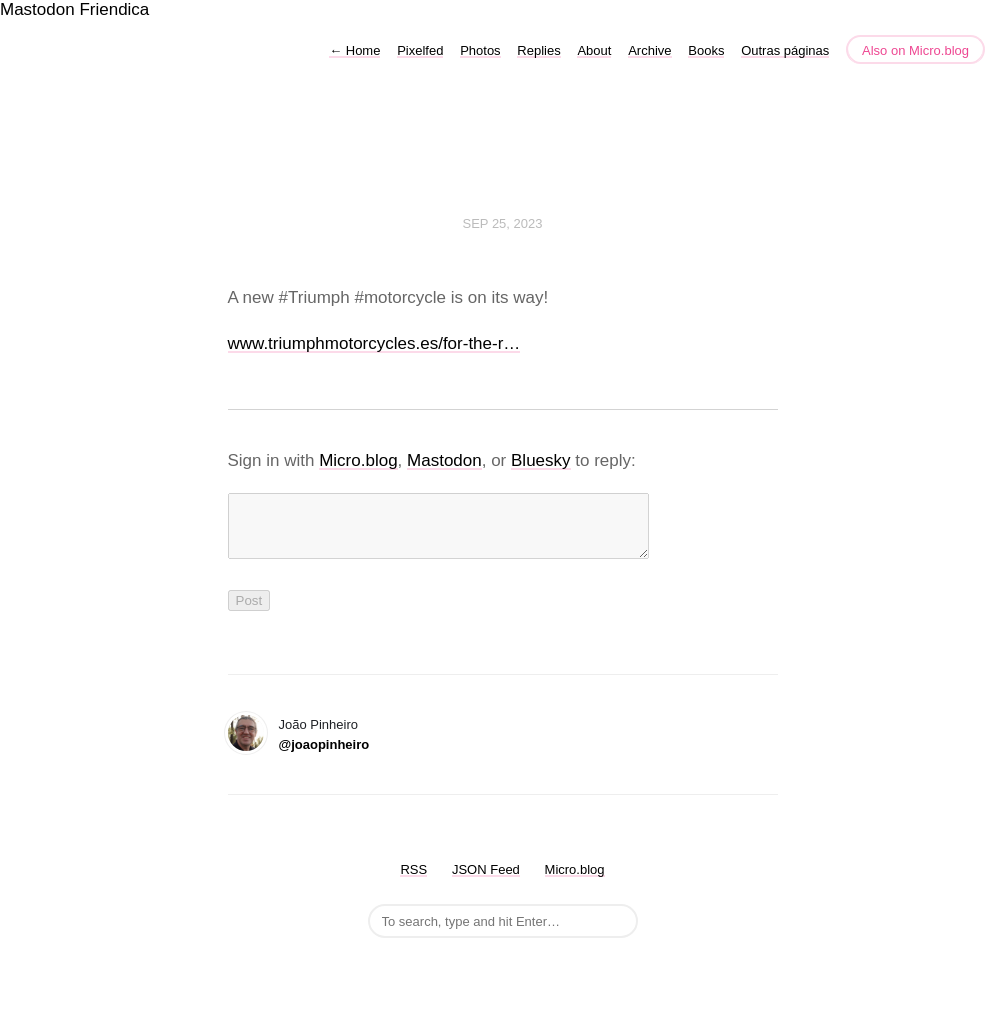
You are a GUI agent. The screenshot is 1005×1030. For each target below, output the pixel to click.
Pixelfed (420, 50)
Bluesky (541, 460)
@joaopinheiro (324, 756)
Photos (480, 50)
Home (354, 50)
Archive (649, 50)
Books (706, 50)
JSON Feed (486, 881)
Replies (538, 50)
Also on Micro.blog (915, 50)
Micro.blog (358, 460)
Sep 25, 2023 (503, 223)
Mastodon (37, 9)
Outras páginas (785, 50)
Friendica (114, 9)
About (594, 50)
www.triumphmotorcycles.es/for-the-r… (374, 343)
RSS (413, 881)
